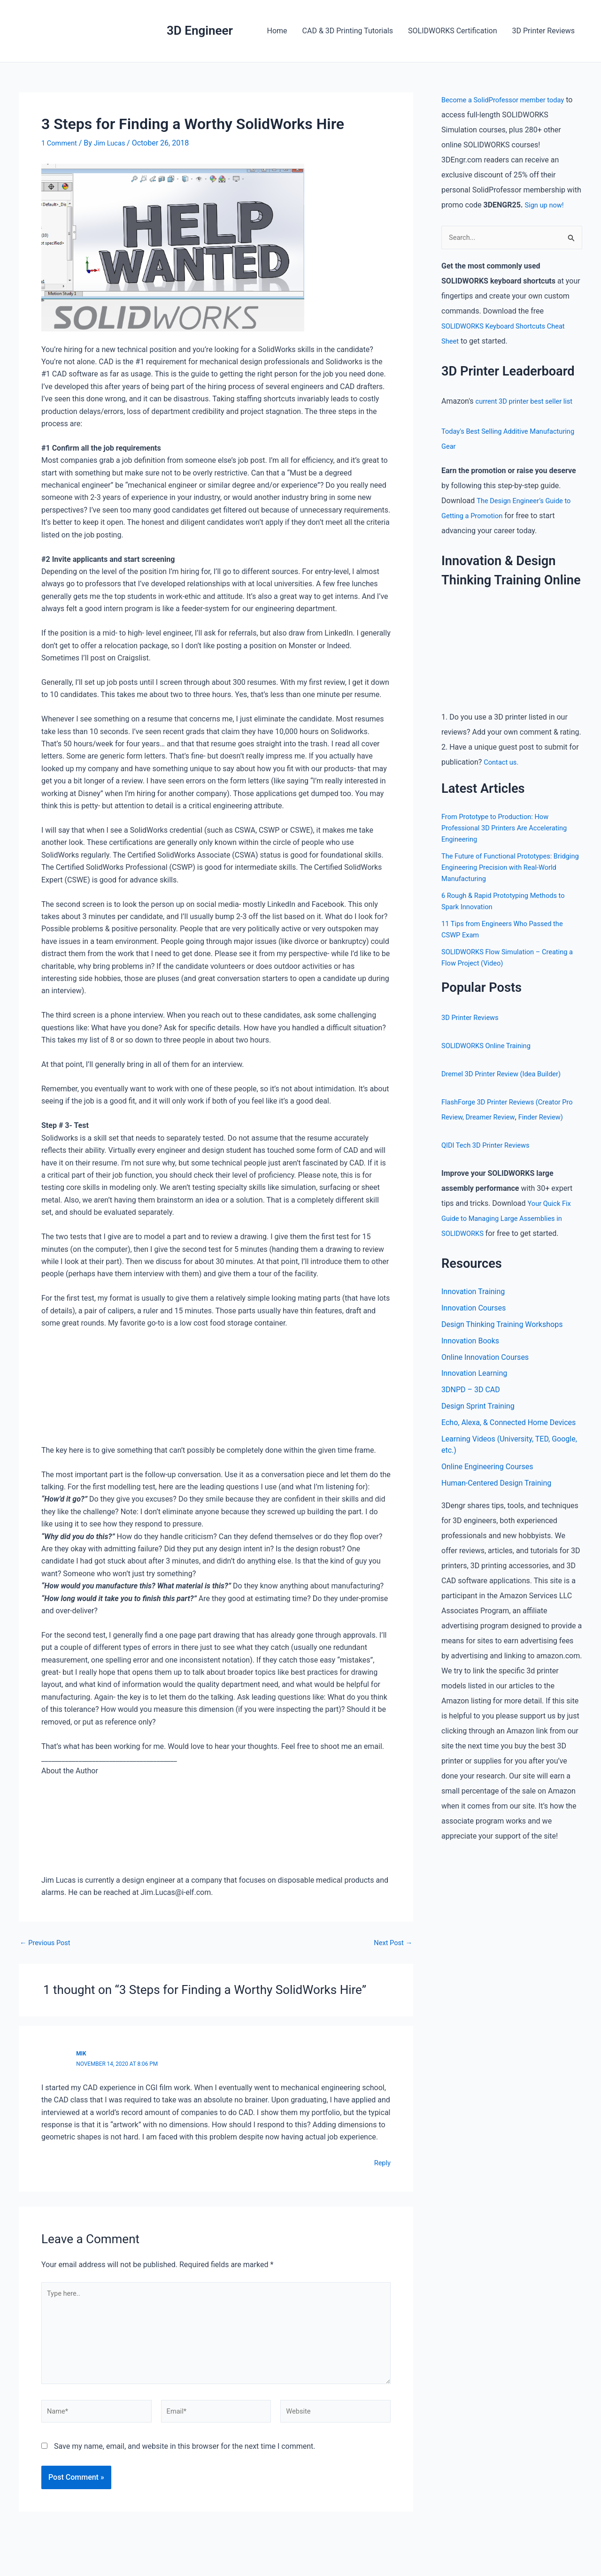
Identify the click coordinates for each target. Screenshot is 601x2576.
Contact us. (503, 763)
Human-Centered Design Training (496, 1504)
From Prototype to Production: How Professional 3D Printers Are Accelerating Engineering (510, 828)
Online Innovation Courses (485, 1375)
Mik (81, 2053)
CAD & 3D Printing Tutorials (347, 30)
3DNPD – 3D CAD (470, 1408)
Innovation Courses (473, 1324)
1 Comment (60, 142)
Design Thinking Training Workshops (501, 1341)
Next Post (391, 1943)
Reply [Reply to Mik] (381, 2162)
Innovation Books (470, 1358)
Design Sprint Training (478, 1425)
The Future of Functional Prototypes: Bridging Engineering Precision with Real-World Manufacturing (509, 868)
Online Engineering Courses (487, 1487)
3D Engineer (200, 30)
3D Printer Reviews (543, 30)
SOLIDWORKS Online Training (490, 1046)
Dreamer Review (508, 1117)
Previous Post (47, 1943)
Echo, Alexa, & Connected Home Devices (508, 1442)
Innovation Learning (474, 1392)
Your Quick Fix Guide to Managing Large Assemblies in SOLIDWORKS (508, 1234)
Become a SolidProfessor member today (508, 99)
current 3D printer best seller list (529, 402)
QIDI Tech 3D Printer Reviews (489, 1161)
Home (277, 30)
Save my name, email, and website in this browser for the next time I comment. (185, 2457)
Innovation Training (473, 1307)
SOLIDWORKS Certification (452, 30)
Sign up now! (545, 204)
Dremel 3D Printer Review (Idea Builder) (506, 1074)
